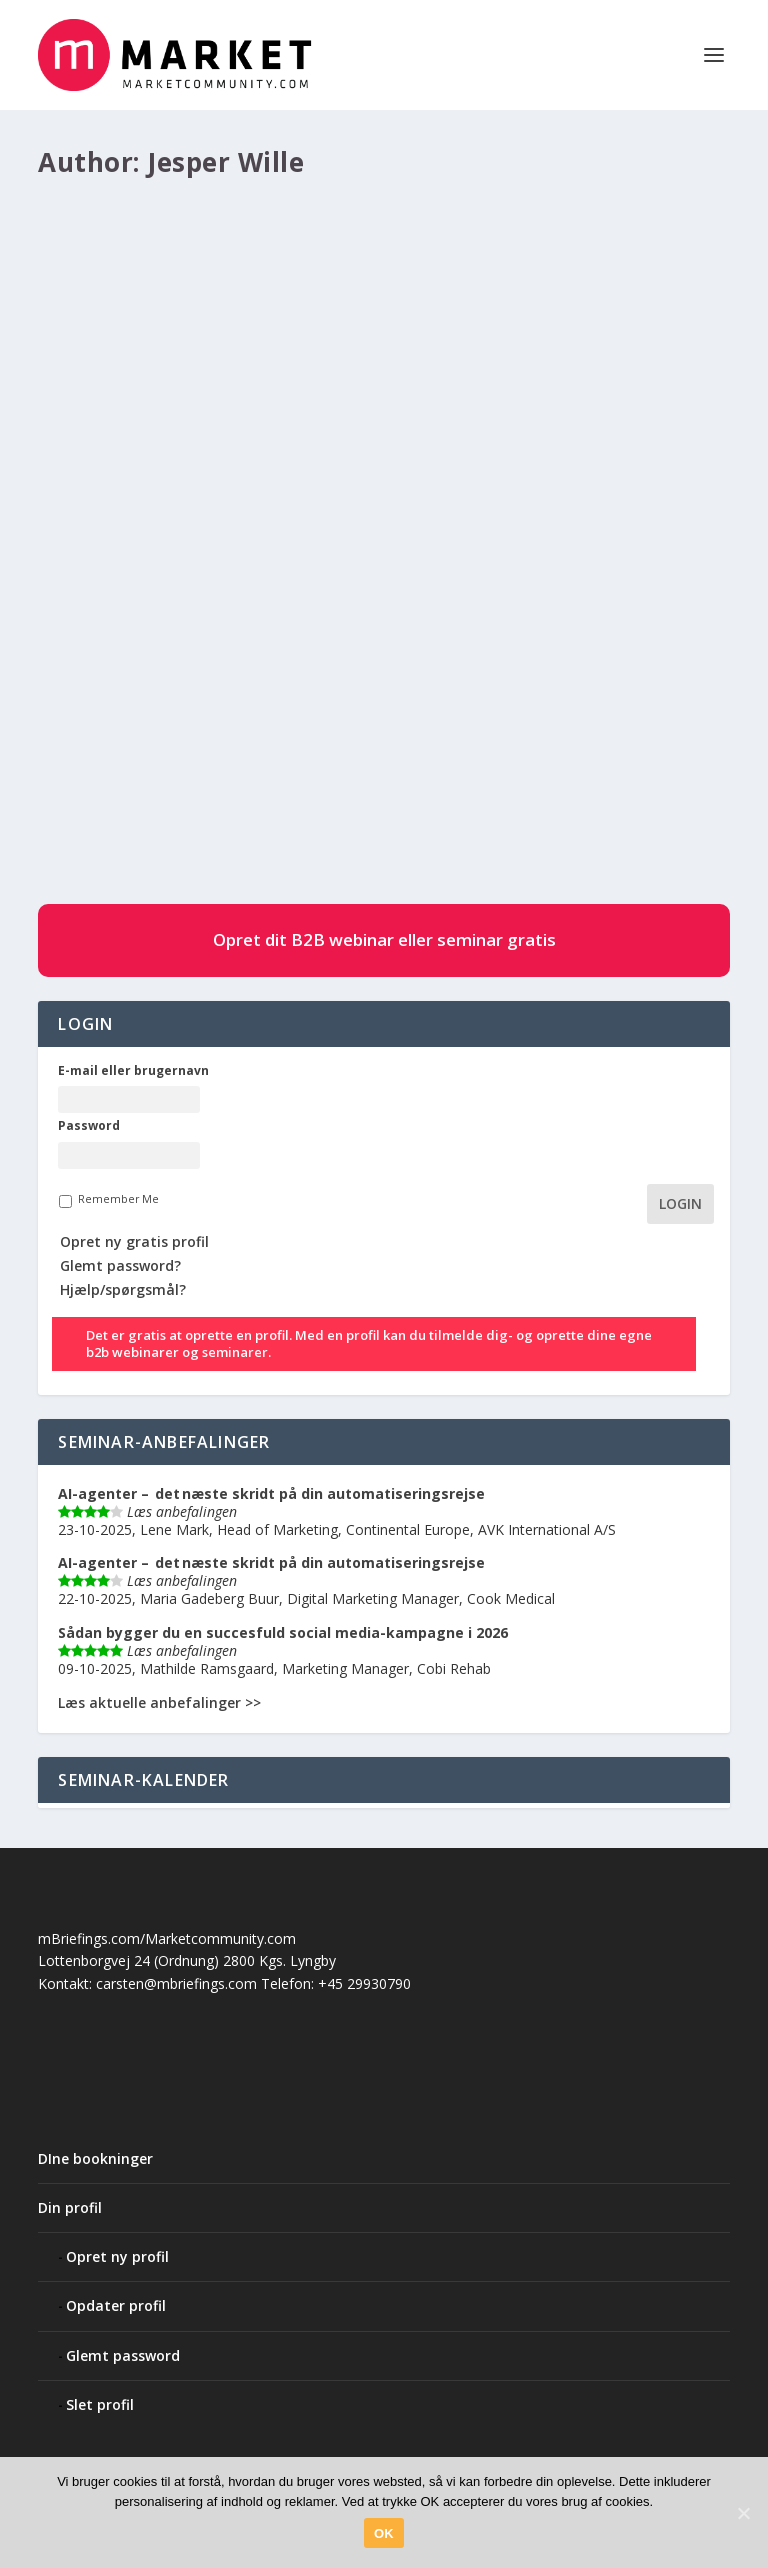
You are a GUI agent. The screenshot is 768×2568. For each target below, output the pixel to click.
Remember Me (118, 1199)
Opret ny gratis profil (134, 1241)
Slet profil (100, 2404)
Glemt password (123, 2355)
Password (89, 1126)
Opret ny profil (117, 2256)
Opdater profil (116, 2305)
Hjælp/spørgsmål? (123, 1289)
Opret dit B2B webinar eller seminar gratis (384, 939)
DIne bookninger (95, 2158)
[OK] (743, 2513)
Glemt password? (120, 1265)
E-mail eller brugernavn (133, 1071)
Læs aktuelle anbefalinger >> (159, 1702)
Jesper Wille (151, 665)
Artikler (303, 665)
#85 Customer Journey (393, 665)
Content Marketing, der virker (188, 635)
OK (384, 2533)
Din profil (70, 2207)
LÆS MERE (106, 816)
